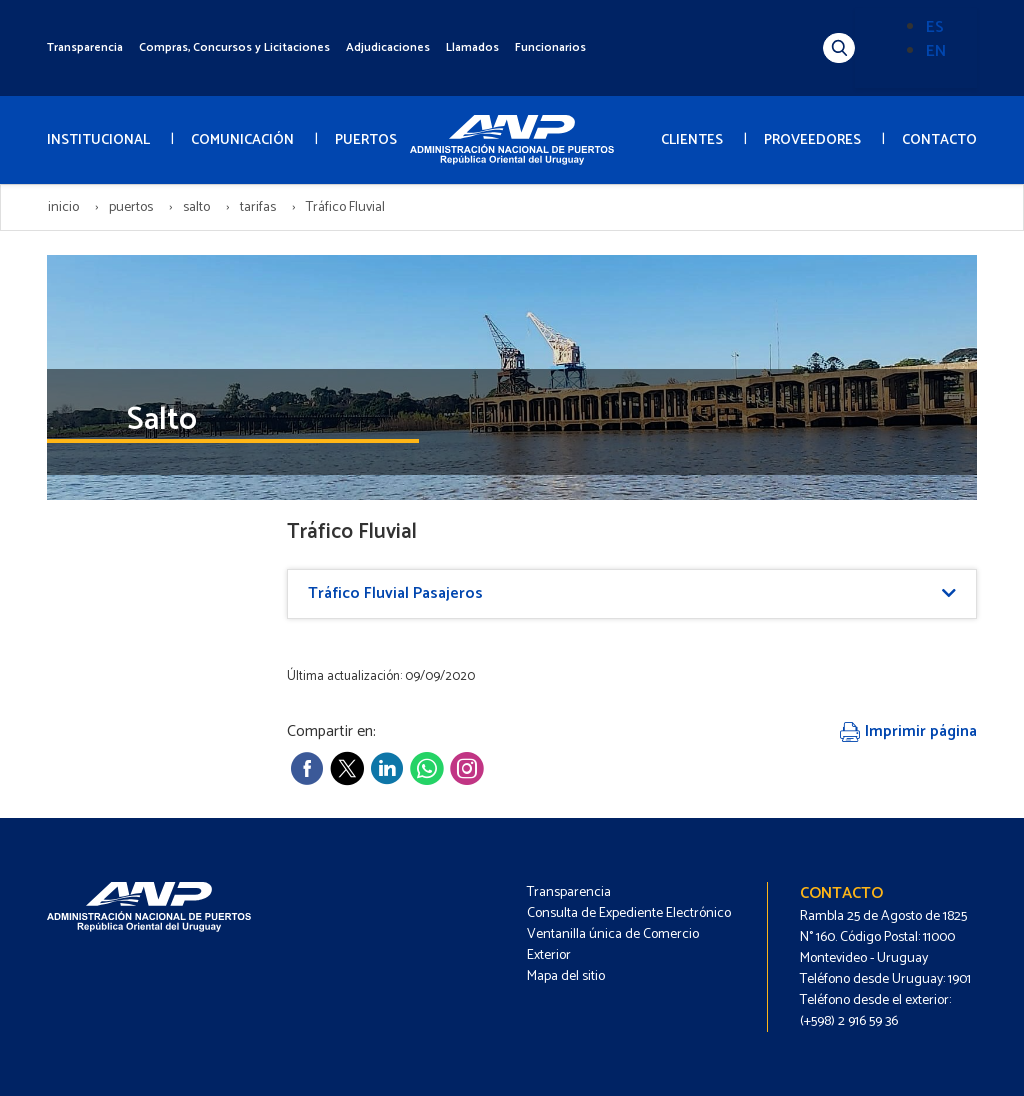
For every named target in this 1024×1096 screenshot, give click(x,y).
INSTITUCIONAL (98, 140)
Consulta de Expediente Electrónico (629, 913)
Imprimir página (908, 731)
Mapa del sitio (566, 976)
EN (936, 51)
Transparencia (85, 47)
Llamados (472, 47)
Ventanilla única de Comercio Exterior (613, 945)
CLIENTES (692, 140)
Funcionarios (550, 47)
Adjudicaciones (388, 47)
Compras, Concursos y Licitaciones (234, 47)
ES (935, 27)
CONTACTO (939, 140)
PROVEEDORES (812, 140)
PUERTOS (366, 140)
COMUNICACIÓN (242, 140)
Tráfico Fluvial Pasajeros (395, 593)
